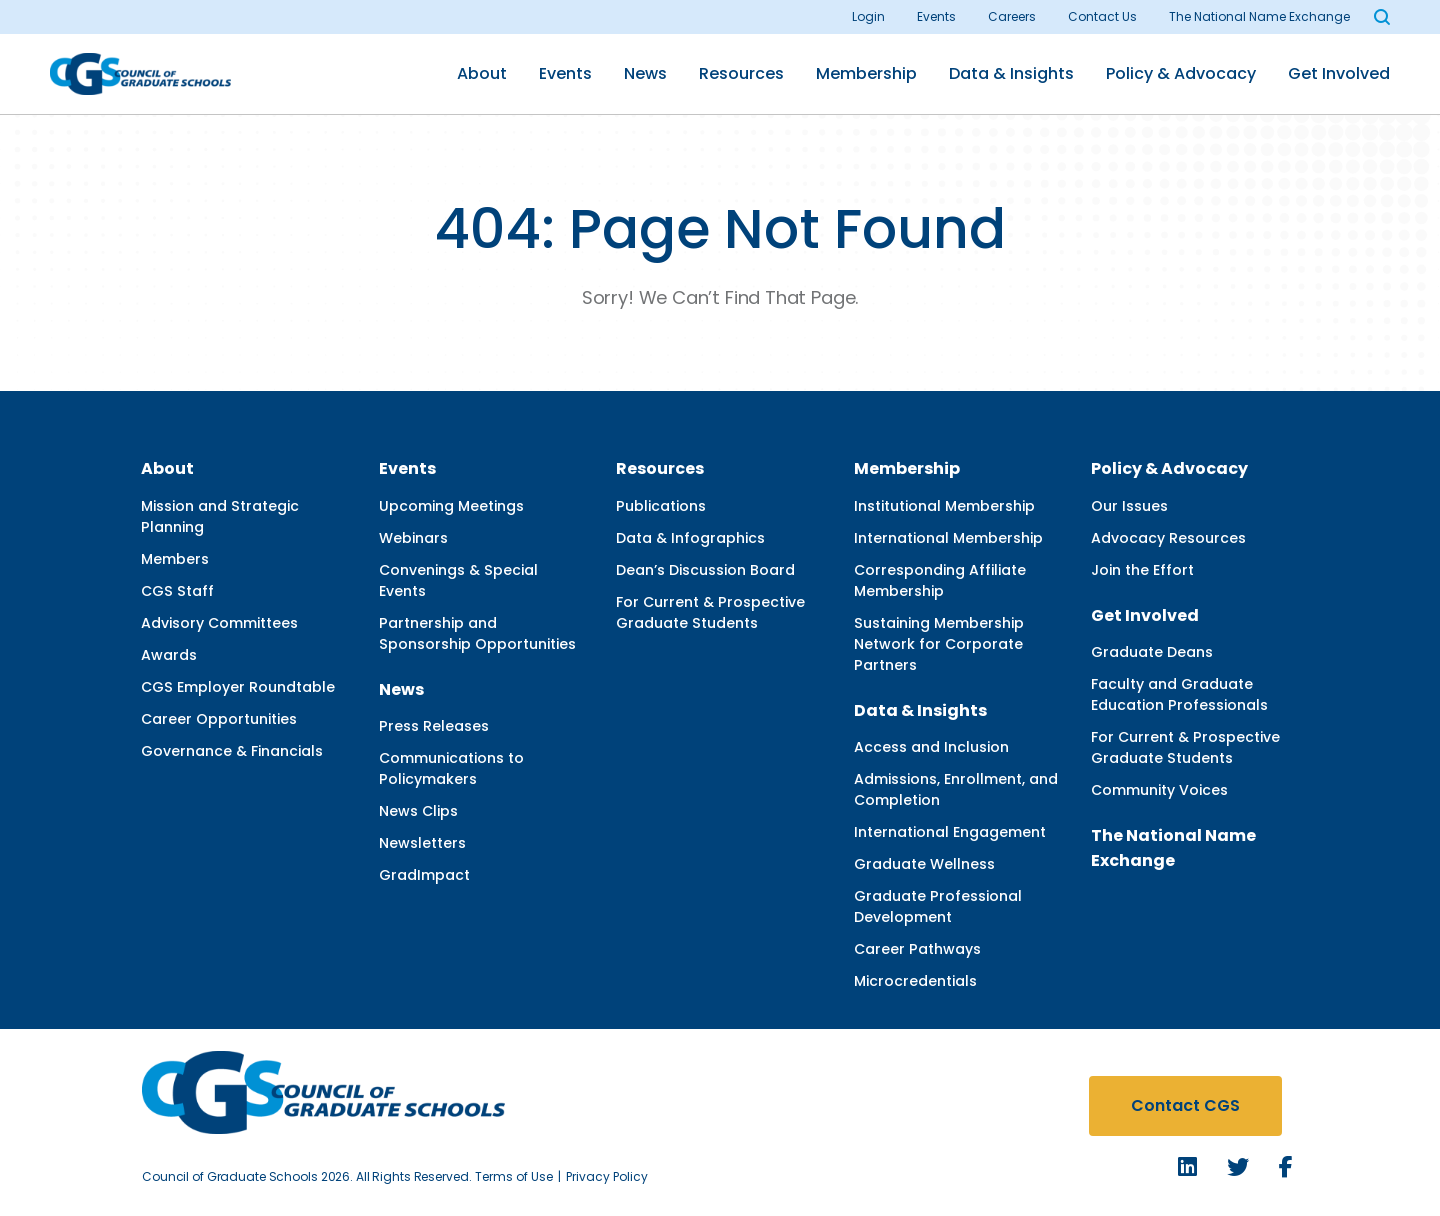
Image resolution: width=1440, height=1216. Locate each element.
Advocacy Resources (1168, 538)
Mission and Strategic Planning (220, 516)
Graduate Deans (1152, 652)
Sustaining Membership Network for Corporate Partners (939, 644)
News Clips (418, 811)
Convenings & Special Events (458, 580)
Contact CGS (1185, 1105)
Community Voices (1159, 790)
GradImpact (424, 875)
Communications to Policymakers (451, 768)
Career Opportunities (219, 719)
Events (936, 16)
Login (868, 16)
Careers (1012, 16)
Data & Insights (1011, 73)
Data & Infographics (690, 538)
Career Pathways (917, 949)
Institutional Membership (944, 506)
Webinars (413, 538)
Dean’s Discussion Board (705, 570)
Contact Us (1102, 16)
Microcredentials (915, 981)
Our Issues (1129, 506)
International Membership (948, 538)
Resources (741, 73)
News (645, 73)
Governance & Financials (232, 751)
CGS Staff (177, 591)
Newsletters (422, 843)
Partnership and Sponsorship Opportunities (477, 633)
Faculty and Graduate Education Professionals (1179, 694)
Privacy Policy (607, 1176)
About (482, 73)
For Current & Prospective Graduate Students (710, 612)
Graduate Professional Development (938, 906)
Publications (661, 506)
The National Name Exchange (1259, 16)
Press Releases (434, 726)
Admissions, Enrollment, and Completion (956, 789)
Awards (169, 655)
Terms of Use (514, 1176)
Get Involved (1339, 73)
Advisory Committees (219, 623)
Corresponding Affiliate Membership (940, 580)
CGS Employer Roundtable (238, 687)
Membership (866, 73)
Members (175, 559)
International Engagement (950, 832)
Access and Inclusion (931, 747)
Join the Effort (1142, 570)
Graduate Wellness (924, 864)
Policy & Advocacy (1181, 73)
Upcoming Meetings (451, 506)
